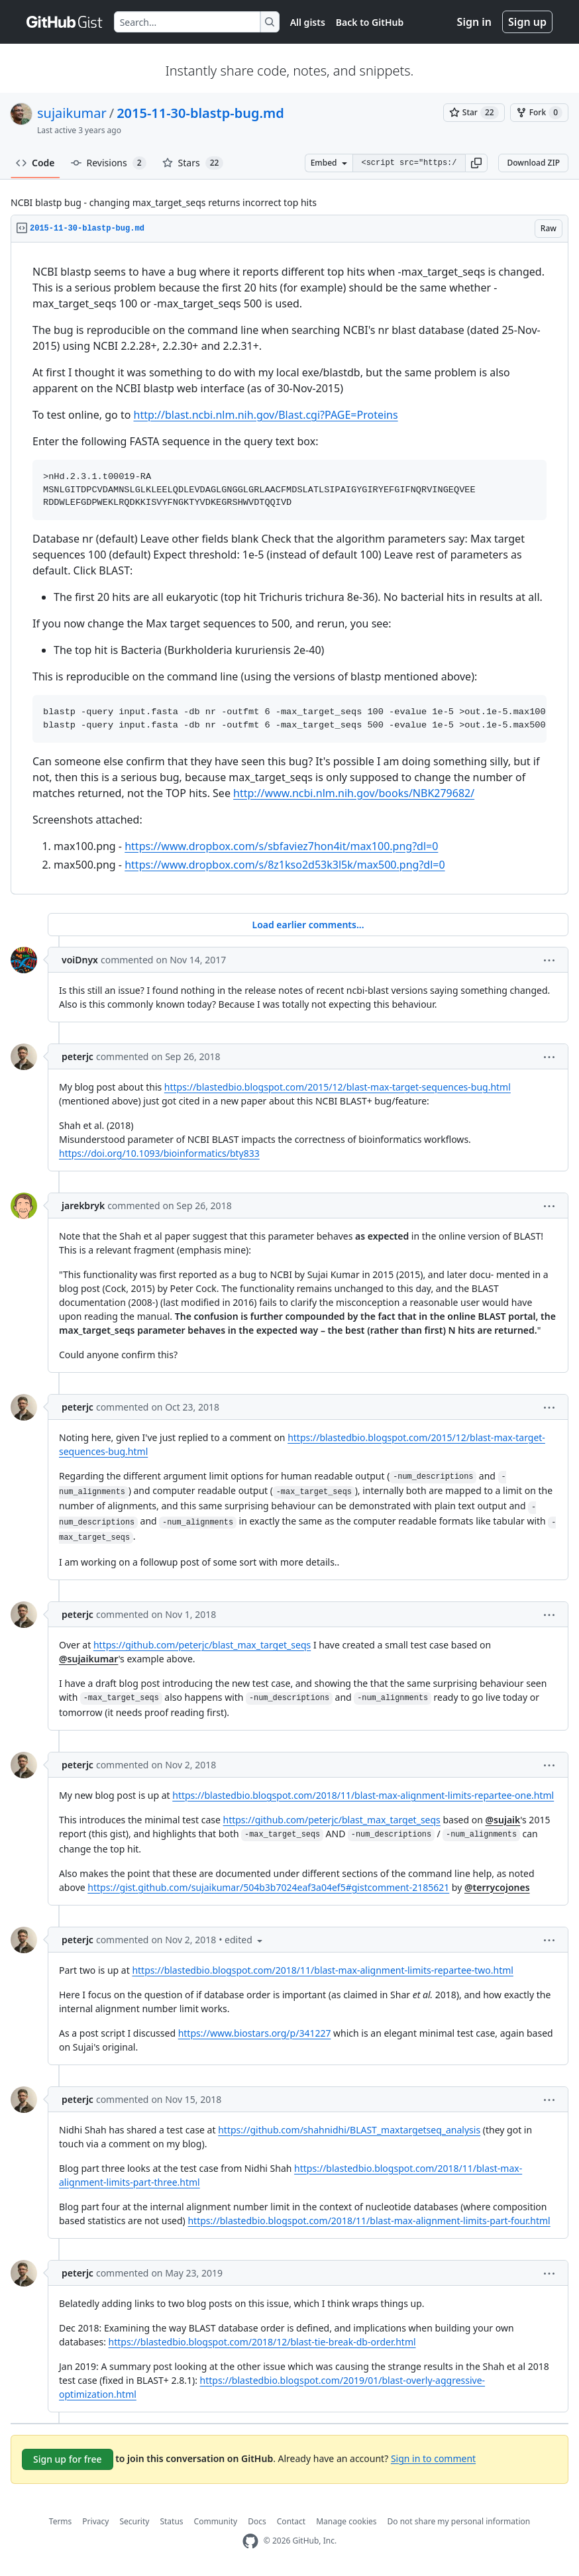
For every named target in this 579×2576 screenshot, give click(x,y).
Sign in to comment (433, 2457)
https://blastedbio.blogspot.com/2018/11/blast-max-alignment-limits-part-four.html (368, 2220)
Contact (291, 2521)
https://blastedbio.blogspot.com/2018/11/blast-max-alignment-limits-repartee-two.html (322, 1970)
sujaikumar (72, 113)
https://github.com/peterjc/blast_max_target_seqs (202, 1644)
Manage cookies (346, 2521)
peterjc (77, 1056)
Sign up (527, 22)
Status (171, 2521)
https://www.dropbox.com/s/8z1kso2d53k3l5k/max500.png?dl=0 (285, 864)
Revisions (108, 163)
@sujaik (503, 1819)
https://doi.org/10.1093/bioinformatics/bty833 (159, 1153)
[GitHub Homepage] (250, 2541)
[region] (289, 568)
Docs (257, 2521)
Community (216, 2521)
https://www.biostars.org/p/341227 (254, 2033)
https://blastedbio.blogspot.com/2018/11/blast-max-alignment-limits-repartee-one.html (363, 1795)
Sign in (474, 22)
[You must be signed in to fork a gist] (539, 112)
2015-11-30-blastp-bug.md (200, 113)
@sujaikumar (88, 1658)
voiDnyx (80, 959)
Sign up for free (67, 2459)
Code (35, 162)
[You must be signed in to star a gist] (474, 112)
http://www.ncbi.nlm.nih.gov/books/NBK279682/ (353, 793)
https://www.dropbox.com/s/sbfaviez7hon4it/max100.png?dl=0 (281, 846)
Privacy (95, 2521)
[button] (476, 163)
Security (134, 2521)
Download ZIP (533, 162)
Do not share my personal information (459, 2521)
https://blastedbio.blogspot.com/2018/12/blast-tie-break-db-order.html (262, 2341)
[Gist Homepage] (64, 22)
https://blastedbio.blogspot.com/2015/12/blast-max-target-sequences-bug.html (337, 1087)
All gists (307, 22)
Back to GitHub (369, 22)
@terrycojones (497, 1887)
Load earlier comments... (308, 924)
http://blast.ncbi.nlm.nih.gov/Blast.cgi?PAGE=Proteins (266, 414)
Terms (60, 2521)
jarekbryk (83, 1205)
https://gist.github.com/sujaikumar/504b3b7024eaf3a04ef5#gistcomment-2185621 (268, 1887)
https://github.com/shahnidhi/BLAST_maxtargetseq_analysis (349, 2129)
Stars (193, 163)
